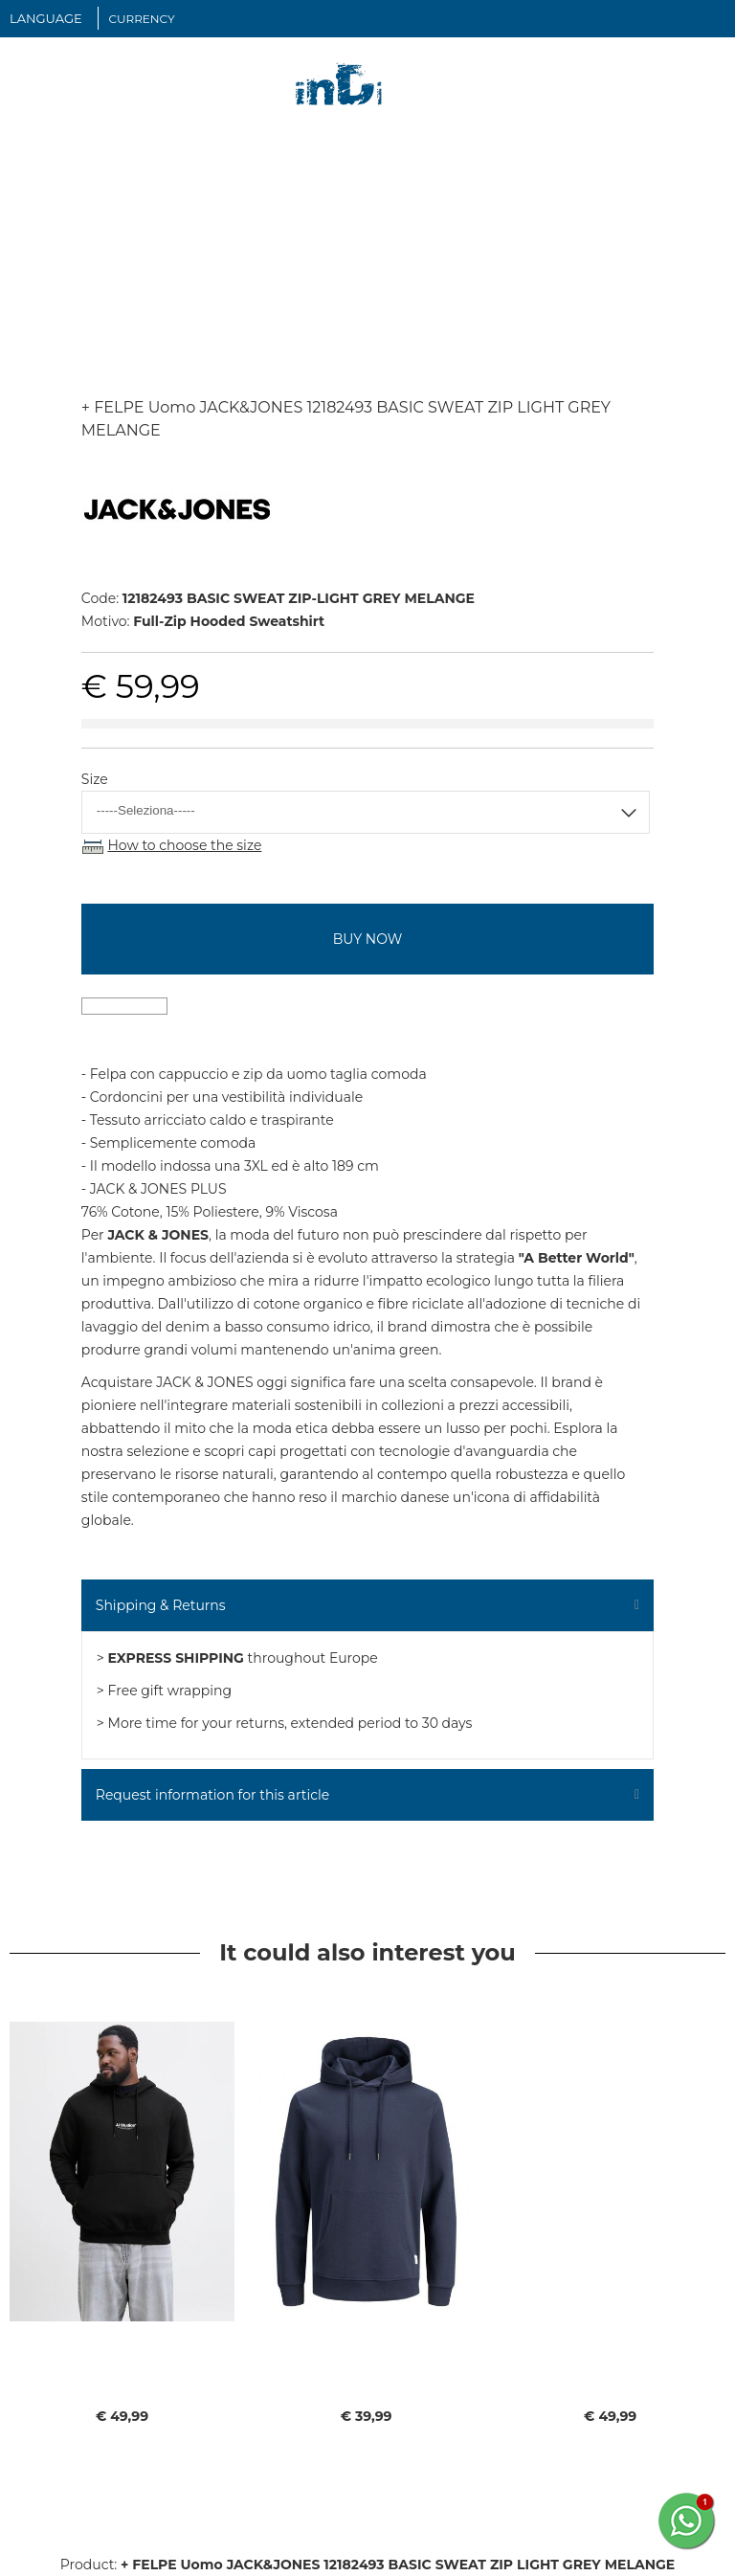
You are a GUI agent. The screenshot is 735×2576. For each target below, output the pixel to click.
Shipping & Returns (161, 1605)
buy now (367, 939)
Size (94, 779)
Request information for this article (212, 1794)
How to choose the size (184, 845)
